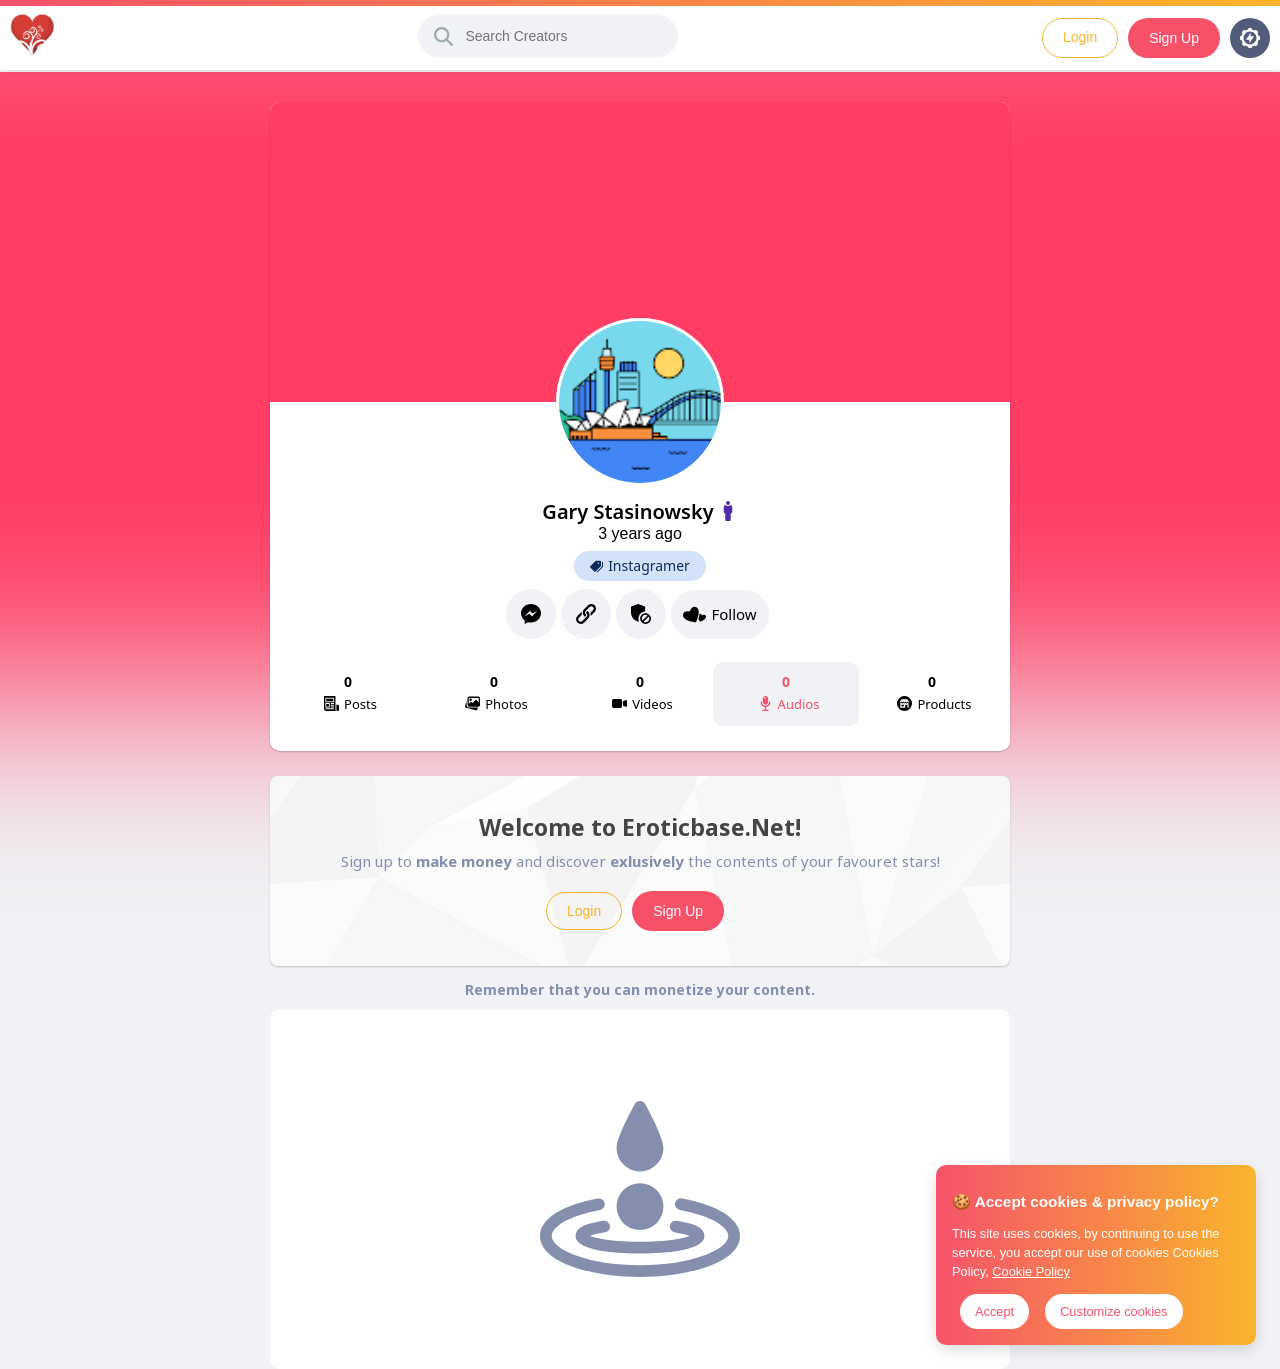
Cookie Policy (1031, 1271)
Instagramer (640, 566)
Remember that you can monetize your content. (640, 989)
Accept (994, 1311)
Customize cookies (1113, 1311)
